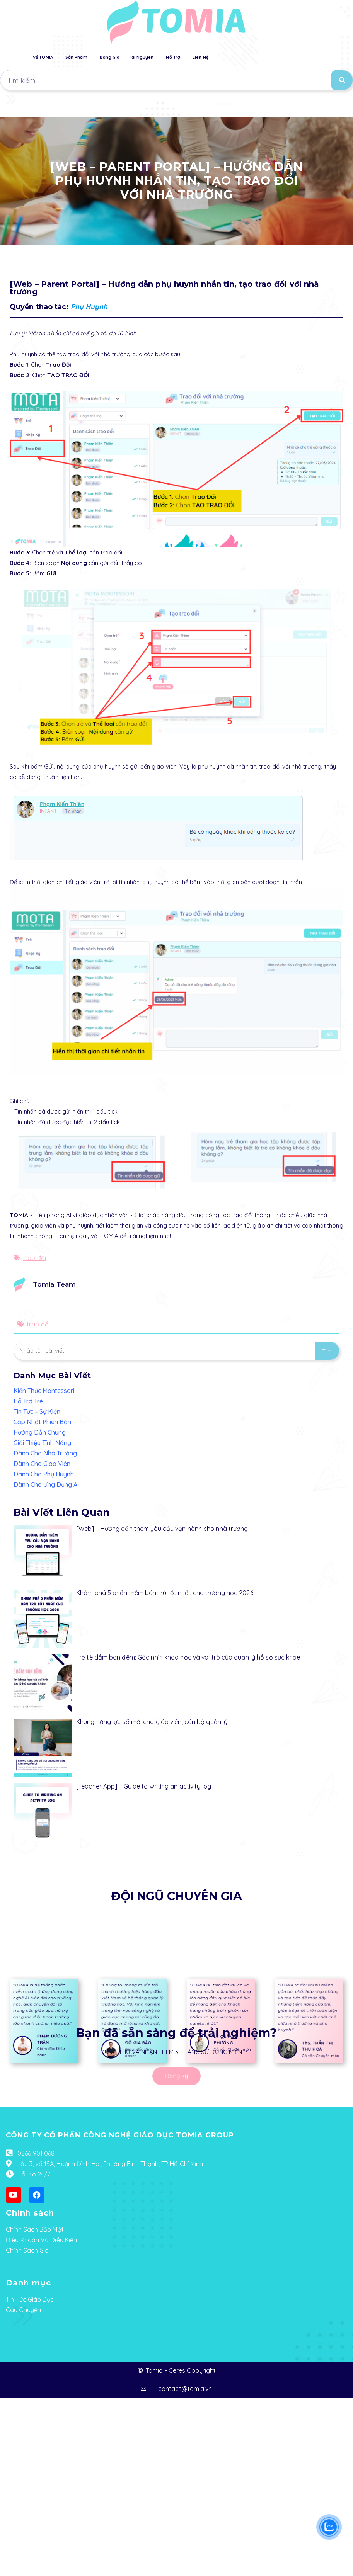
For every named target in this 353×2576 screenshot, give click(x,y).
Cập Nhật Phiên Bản (42, 1422)
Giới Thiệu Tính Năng (42, 1443)
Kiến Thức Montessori (44, 1390)
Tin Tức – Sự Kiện (37, 1411)
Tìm (326, 1351)
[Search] (342, 80)
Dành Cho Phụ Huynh (44, 1474)
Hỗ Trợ (173, 57)
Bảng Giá (110, 57)
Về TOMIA (43, 57)
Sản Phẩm (76, 57)
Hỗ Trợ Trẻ (28, 1401)
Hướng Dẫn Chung (40, 1432)
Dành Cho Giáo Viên (42, 1463)
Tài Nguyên (141, 57)
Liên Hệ (200, 57)
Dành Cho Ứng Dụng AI (46, 1484)
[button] (222, 104)
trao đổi (34, 1258)
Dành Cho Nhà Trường (45, 1453)
